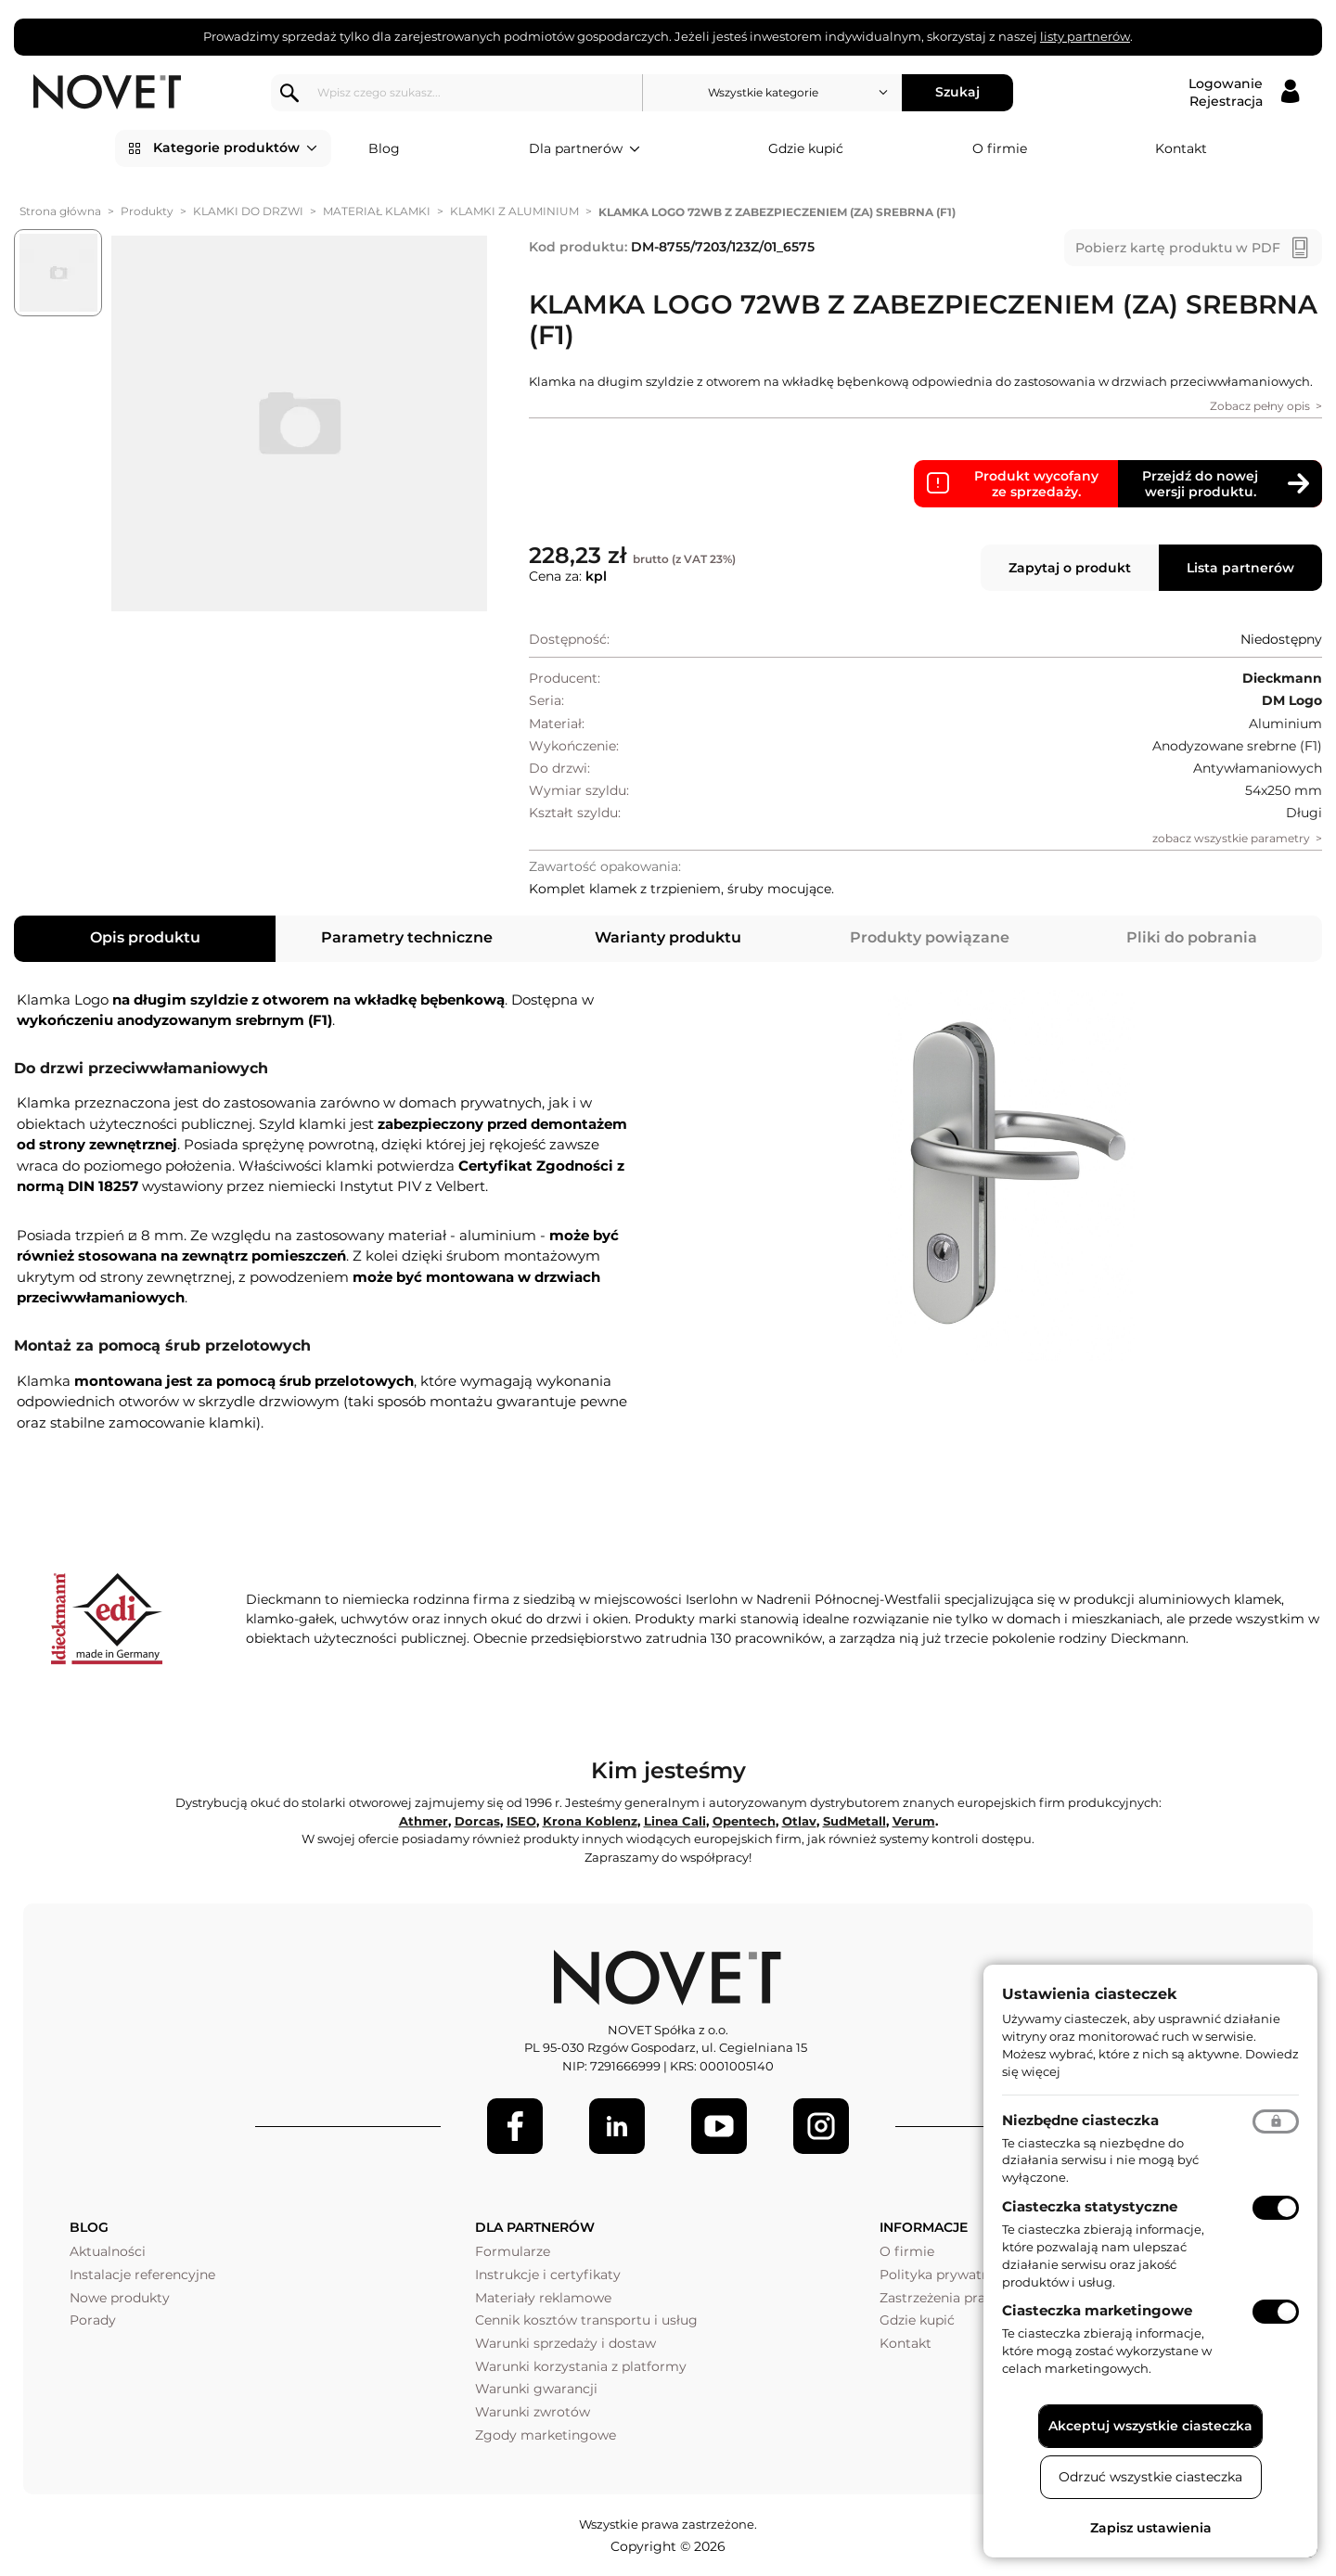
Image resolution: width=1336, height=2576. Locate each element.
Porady (93, 2320)
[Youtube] (719, 2126)
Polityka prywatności (948, 2274)
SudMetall (854, 1820)
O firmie (999, 148)
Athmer (423, 1820)
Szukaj (961, 91)
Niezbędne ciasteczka (1080, 2120)
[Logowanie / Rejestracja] (1243, 92)
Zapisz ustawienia (1151, 2527)
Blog (384, 148)
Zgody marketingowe (545, 2435)
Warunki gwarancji (536, 2388)
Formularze (512, 2251)
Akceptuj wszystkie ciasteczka (1150, 2425)
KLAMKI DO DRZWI (248, 211)
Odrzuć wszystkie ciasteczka (1150, 2476)
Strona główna (60, 211)
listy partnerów (1085, 36)
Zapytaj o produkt (1069, 567)
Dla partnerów (584, 149)
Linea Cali (675, 1820)
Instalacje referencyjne (142, 2274)
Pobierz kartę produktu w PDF (1177, 247)
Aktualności (108, 2251)
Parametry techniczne (407, 937)
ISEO (521, 1820)
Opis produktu (145, 937)
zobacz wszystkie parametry (1231, 838)
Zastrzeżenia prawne (946, 2297)
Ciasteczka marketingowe (1097, 2310)
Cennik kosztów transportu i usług (586, 2320)
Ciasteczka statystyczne (1089, 2206)
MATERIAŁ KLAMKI (376, 211)
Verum (914, 1820)
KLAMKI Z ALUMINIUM (514, 211)
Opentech (744, 1820)
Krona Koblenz (590, 1820)
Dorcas (477, 1820)
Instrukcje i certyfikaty (548, 2274)
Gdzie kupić (805, 148)
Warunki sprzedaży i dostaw (565, 2343)
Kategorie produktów (235, 148)
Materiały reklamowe (543, 2297)
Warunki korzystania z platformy (581, 2366)
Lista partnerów (1240, 567)
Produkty (147, 211)
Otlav (799, 1820)
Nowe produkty (120, 2297)
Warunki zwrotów (532, 2411)
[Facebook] (515, 2126)
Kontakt (1181, 148)
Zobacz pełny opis (1260, 406)
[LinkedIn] (617, 2126)
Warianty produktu (668, 937)
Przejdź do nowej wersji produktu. (1200, 484)
